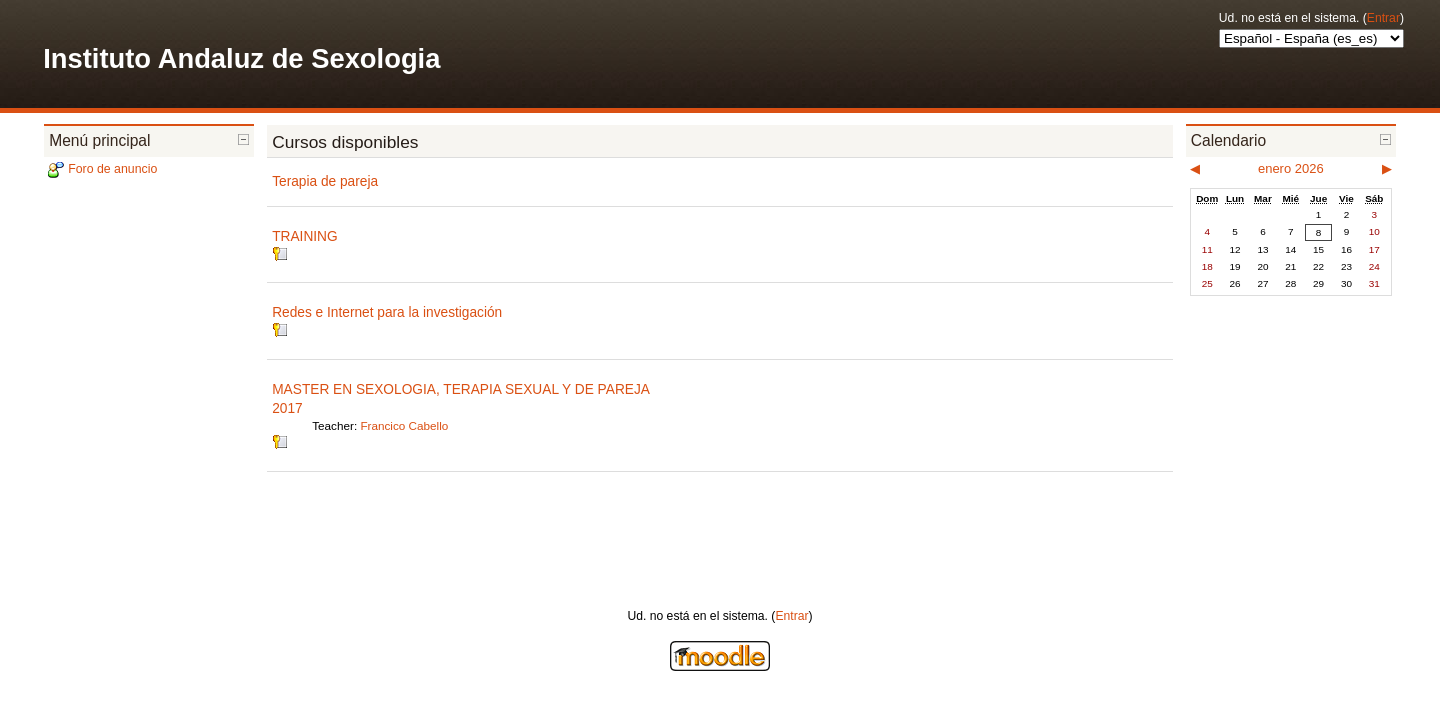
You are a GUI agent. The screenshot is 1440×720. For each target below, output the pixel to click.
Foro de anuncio (112, 169)
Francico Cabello (404, 425)
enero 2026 (1291, 168)
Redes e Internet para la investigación (387, 312)
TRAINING (304, 236)
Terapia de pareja (325, 181)
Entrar (1383, 18)
